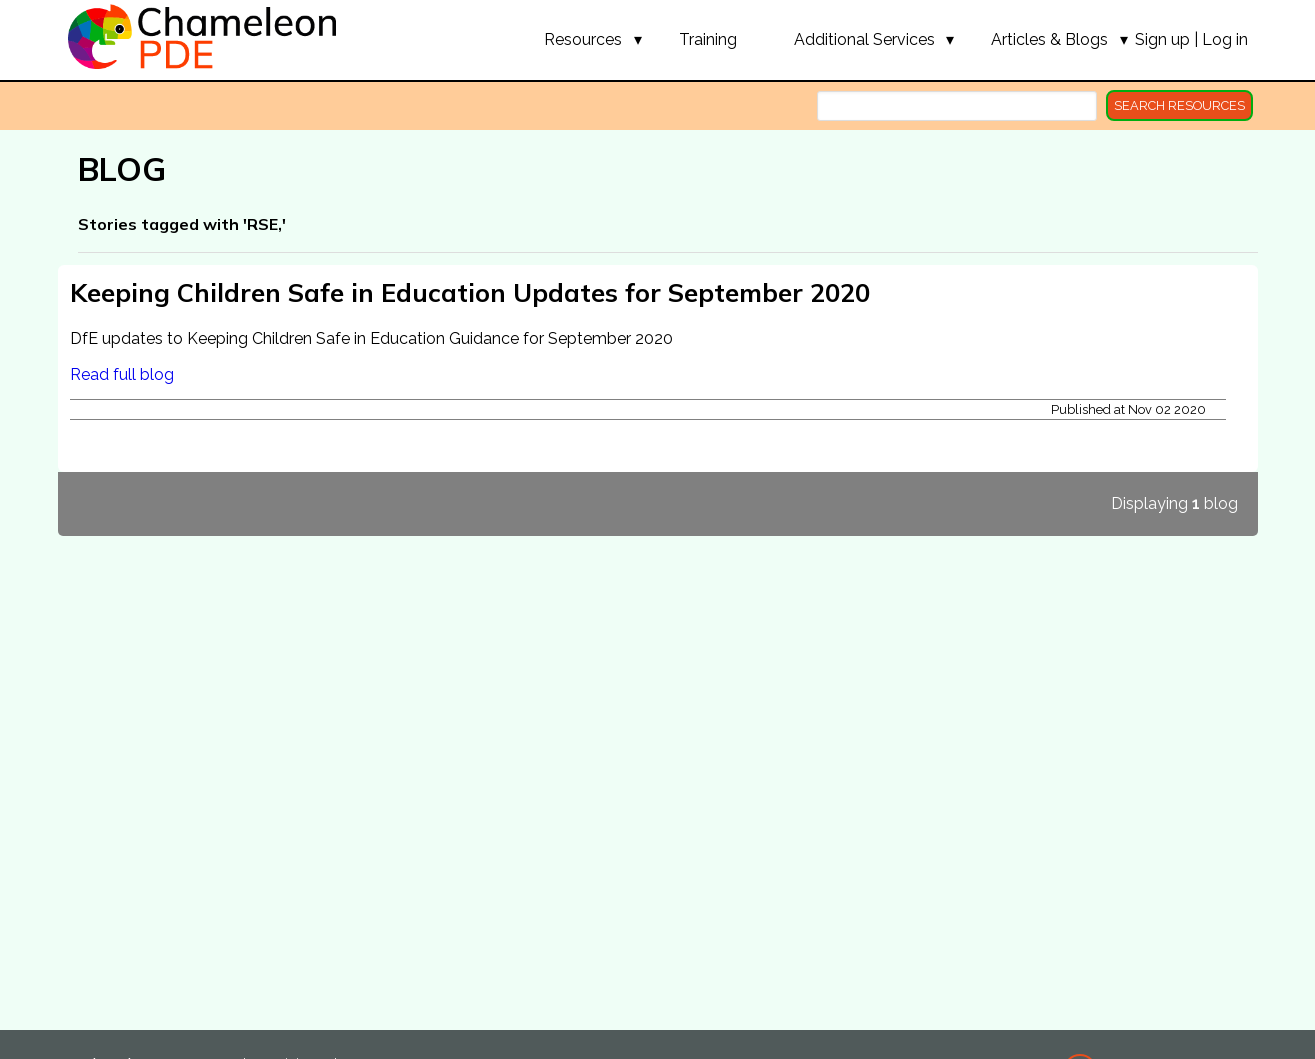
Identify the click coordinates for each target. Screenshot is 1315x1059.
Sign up (1162, 39)
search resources (1179, 105)
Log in (1225, 39)
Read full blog (122, 374)
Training (708, 39)
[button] (583, 39)
